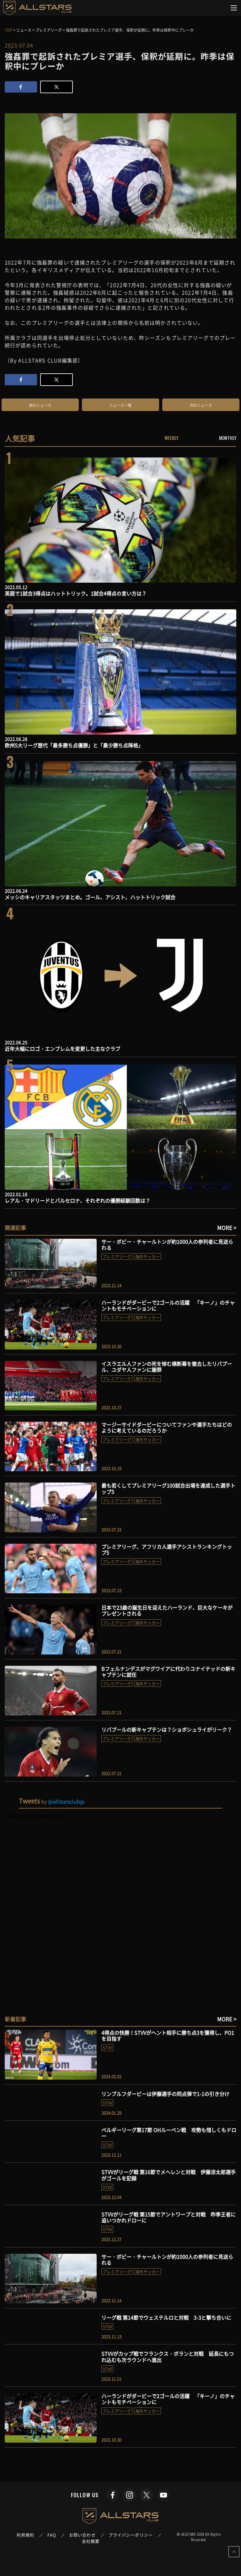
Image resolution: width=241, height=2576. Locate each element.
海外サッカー (147, 1256)
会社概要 (90, 2541)
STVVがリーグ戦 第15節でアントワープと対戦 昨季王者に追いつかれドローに (168, 2217)
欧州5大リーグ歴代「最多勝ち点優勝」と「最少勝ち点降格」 (74, 745)
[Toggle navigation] (234, 8)
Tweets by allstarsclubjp (33, 1815)
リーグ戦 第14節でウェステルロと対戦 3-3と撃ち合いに (166, 2317)
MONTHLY (227, 437)
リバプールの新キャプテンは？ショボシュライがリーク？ (166, 1729)
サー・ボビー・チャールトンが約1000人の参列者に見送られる (167, 1244)
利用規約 (25, 2535)
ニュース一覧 (121, 405)
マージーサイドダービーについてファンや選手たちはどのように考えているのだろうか (166, 1427)
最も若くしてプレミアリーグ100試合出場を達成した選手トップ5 (168, 1488)
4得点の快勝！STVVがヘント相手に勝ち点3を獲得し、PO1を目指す (167, 2035)
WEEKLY (171, 437)
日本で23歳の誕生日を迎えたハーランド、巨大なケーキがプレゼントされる (167, 1610)
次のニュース (201, 405)
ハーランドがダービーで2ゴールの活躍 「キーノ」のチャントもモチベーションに (168, 1305)
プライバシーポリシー (131, 2535)
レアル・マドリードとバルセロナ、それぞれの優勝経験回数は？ (77, 1200)
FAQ (51, 2535)
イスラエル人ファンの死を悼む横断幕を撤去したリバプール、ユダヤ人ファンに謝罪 (166, 1366)
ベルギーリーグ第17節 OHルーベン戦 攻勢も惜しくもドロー (168, 2133)
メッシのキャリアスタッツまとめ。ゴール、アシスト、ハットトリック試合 (90, 897)
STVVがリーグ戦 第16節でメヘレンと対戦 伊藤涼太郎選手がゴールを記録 (168, 2175)
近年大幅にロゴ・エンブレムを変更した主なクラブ (62, 1048)
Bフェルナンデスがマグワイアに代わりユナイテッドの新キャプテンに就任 (168, 1671)
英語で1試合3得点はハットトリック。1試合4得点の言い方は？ (76, 593)
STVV (107, 2047)
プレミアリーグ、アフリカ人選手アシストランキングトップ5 (166, 1549)
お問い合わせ (82, 2535)
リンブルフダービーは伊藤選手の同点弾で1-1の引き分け (165, 2094)
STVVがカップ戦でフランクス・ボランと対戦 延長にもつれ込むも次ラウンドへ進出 (167, 2356)
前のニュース (40, 405)
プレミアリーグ (117, 1256)
